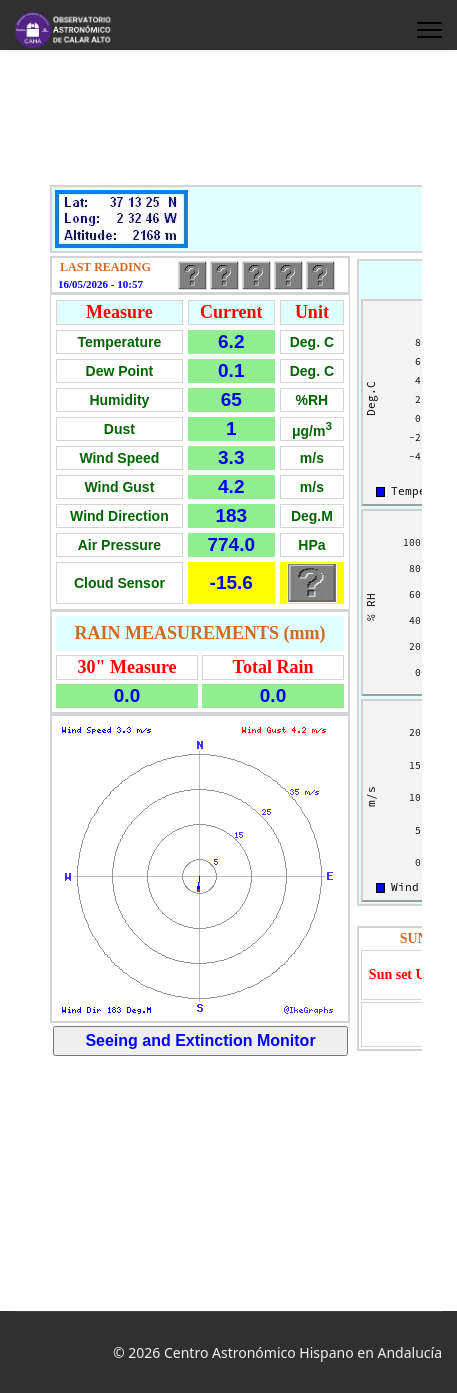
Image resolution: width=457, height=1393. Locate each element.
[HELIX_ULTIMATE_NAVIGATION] (429, 30)
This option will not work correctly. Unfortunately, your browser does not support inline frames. (228, 677)
